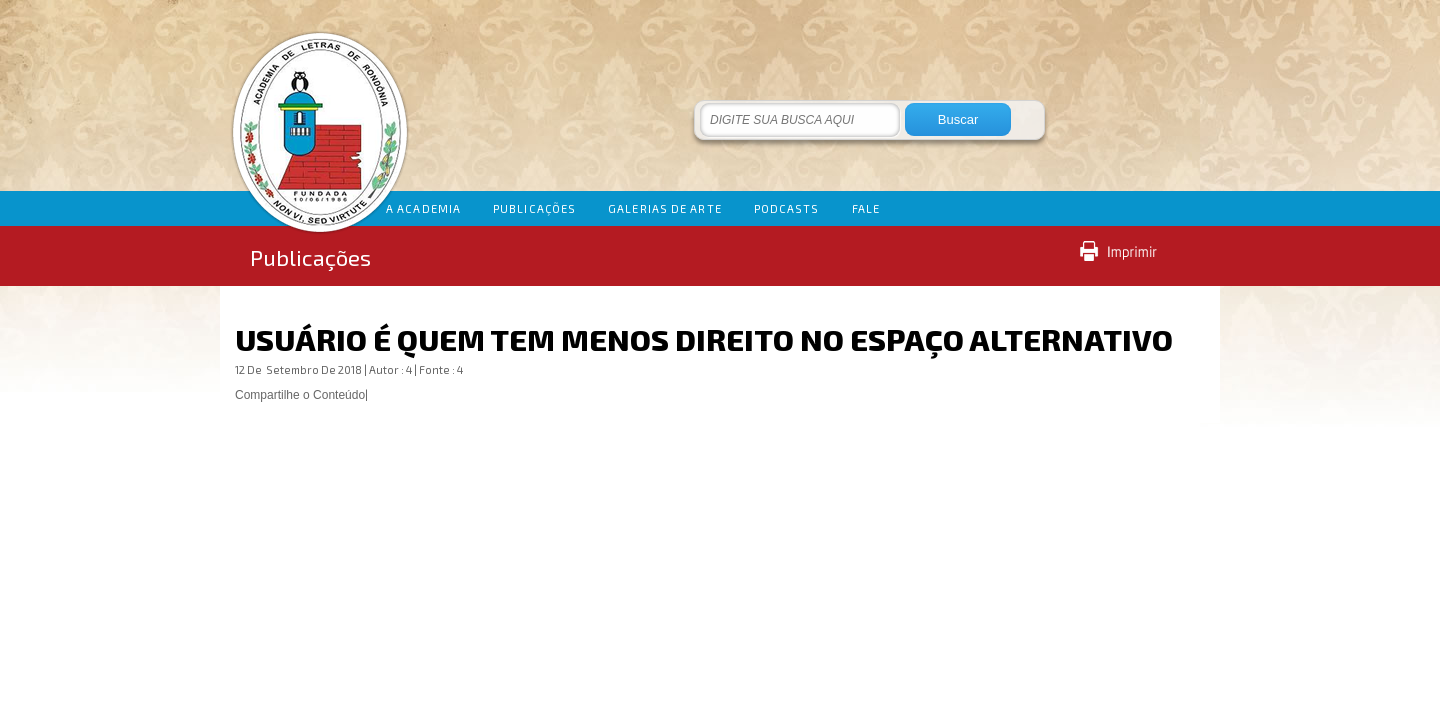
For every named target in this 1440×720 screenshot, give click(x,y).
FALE (866, 208)
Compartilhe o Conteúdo (300, 395)
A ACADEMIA (423, 208)
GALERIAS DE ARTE (665, 208)
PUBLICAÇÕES (534, 208)
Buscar (958, 119)
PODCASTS (787, 208)
